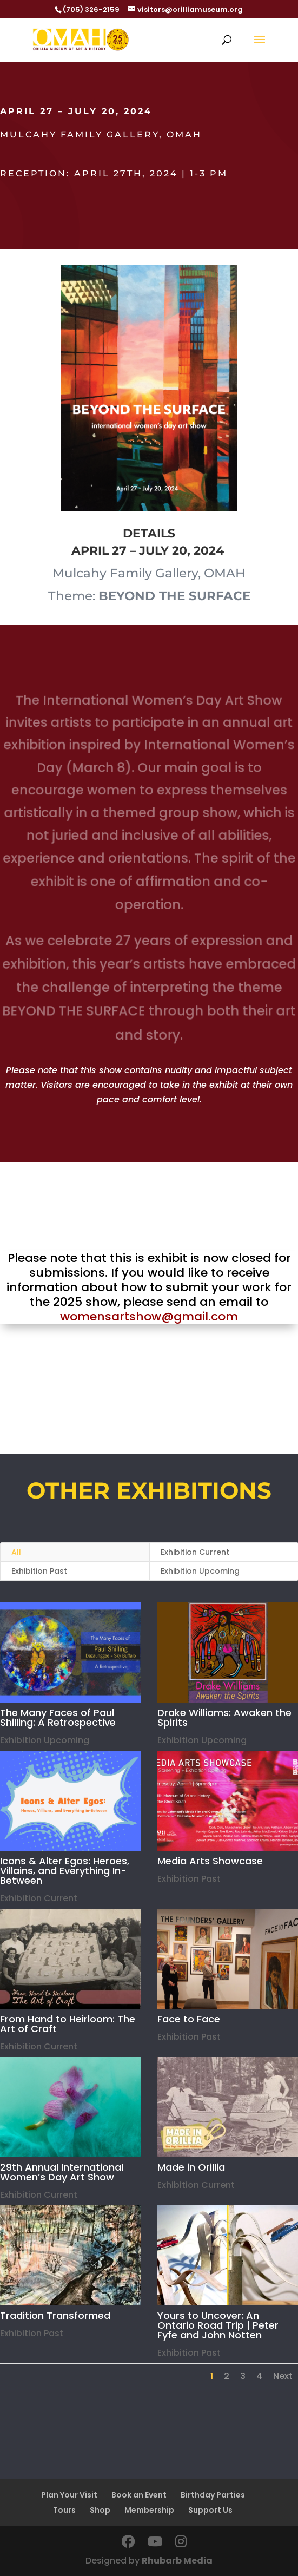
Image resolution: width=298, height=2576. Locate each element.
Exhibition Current (195, 2185)
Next (283, 2376)
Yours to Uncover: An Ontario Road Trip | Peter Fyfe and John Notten (217, 2325)
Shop (100, 2510)
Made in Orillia (190, 2167)
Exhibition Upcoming (201, 1740)
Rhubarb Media (177, 2560)
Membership (149, 2510)
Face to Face (188, 2019)
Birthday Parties (213, 2494)
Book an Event (139, 2494)
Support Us (210, 2510)
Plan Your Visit (69, 2494)
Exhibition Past (39, 1571)
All (16, 1552)
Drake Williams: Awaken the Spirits (224, 1717)
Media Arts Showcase (209, 1861)
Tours (64, 2510)
